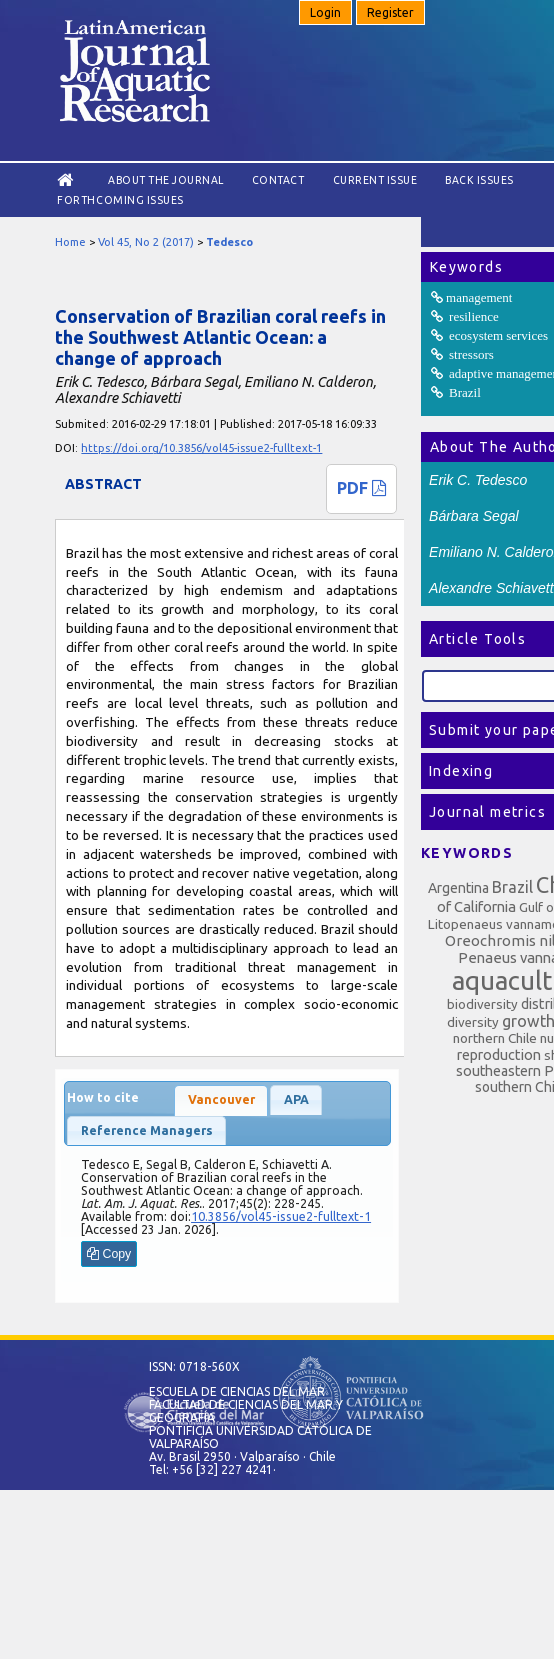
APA (296, 1099)
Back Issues (479, 180)
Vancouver (221, 1099)
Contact (278, 180)
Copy (109, 1254)
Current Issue (375, 180)
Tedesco (229, 242)
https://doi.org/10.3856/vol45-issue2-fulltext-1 (201, 448)
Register (390, 12)
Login (325, 12)
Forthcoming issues (120, 200)
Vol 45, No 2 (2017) (146, 242)
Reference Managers (147, 1130)
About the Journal (166, 180)
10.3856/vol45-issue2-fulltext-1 (281, 1216)
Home (70, 242)
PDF (361, 488)
